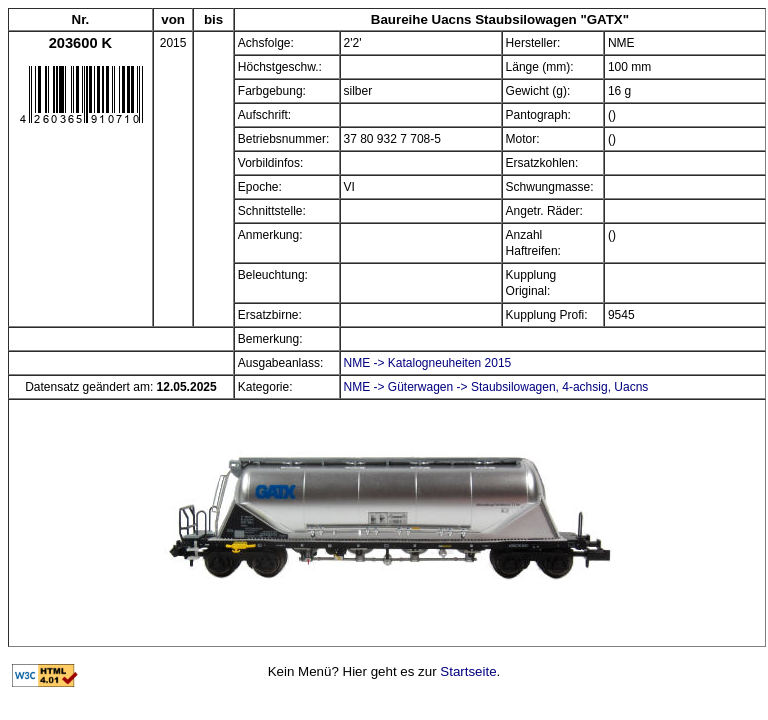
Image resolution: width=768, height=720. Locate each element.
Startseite (468, 671)
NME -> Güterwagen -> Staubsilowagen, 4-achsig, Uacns (496, 387)
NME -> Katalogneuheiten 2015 (428, 363)
